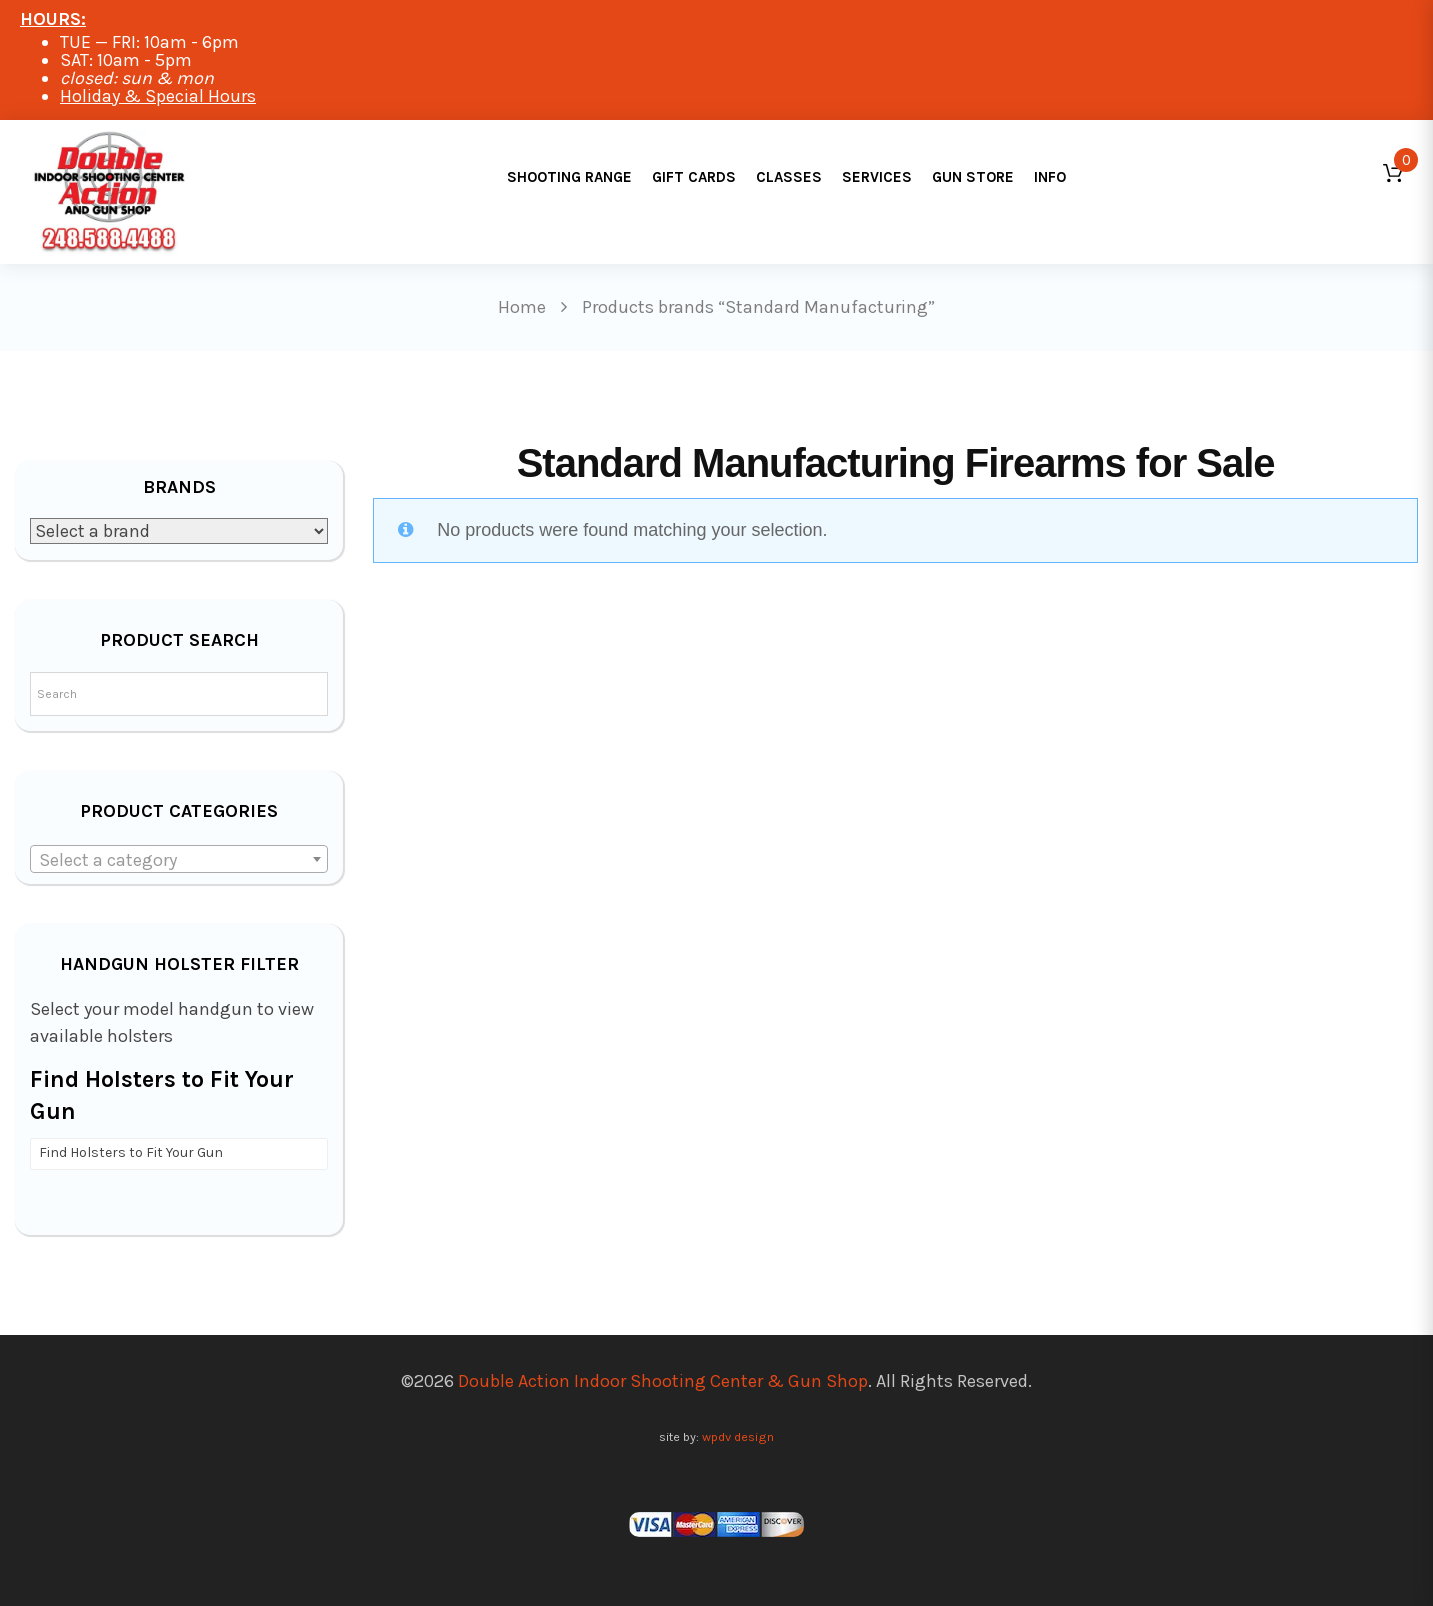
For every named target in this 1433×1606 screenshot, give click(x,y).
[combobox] (179, 859)
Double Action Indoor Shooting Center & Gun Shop (663, 1381)
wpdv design (738, 1436)
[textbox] (179, 860)
